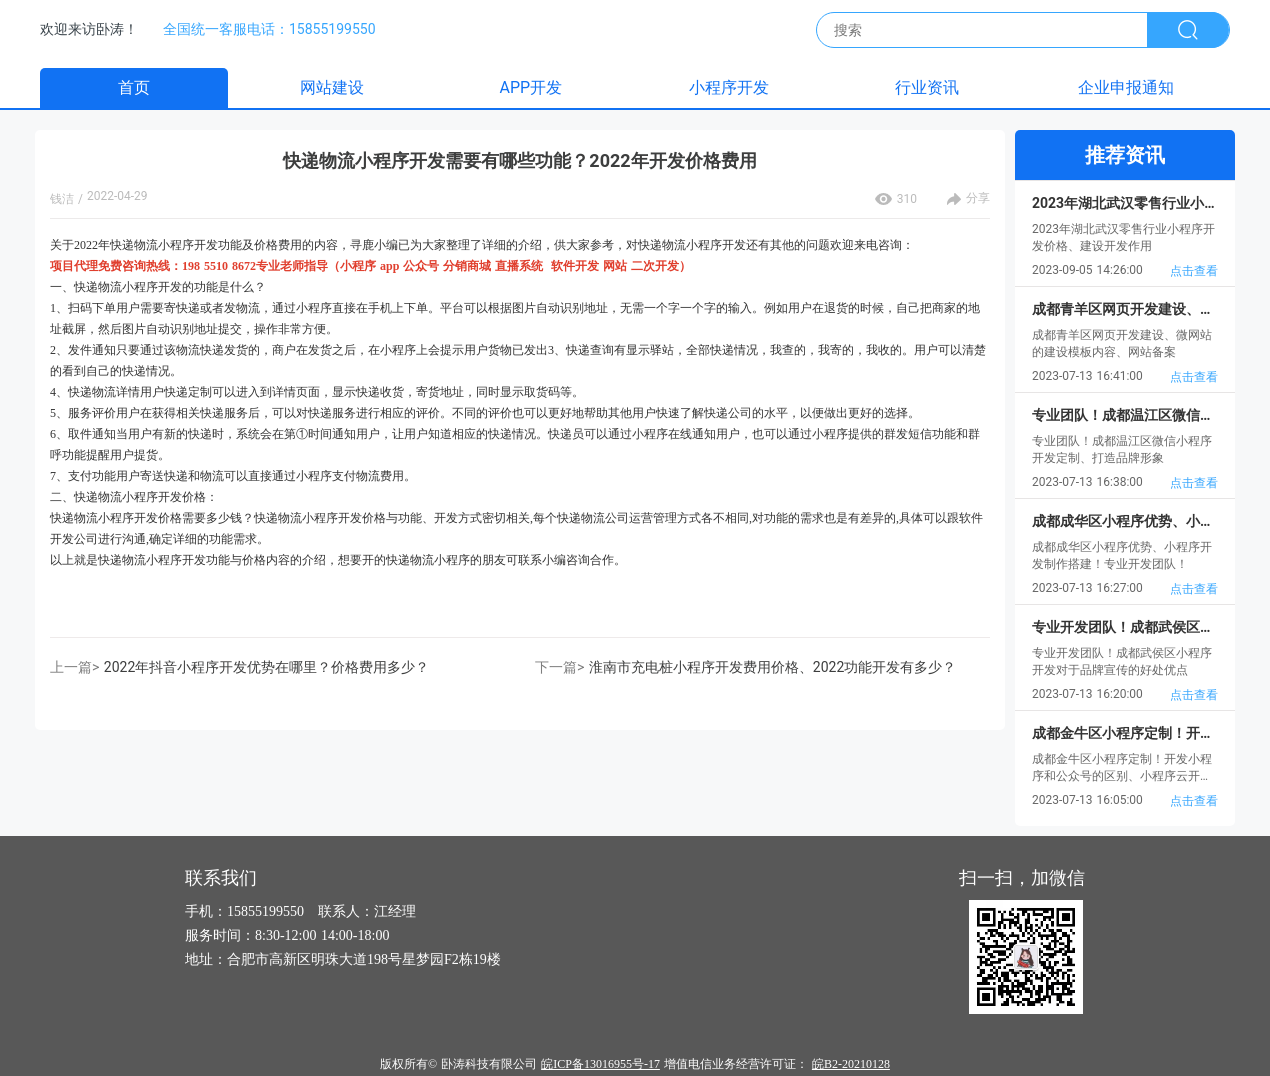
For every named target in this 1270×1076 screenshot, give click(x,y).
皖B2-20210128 (851, 1064)
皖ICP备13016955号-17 (600, 1064)
